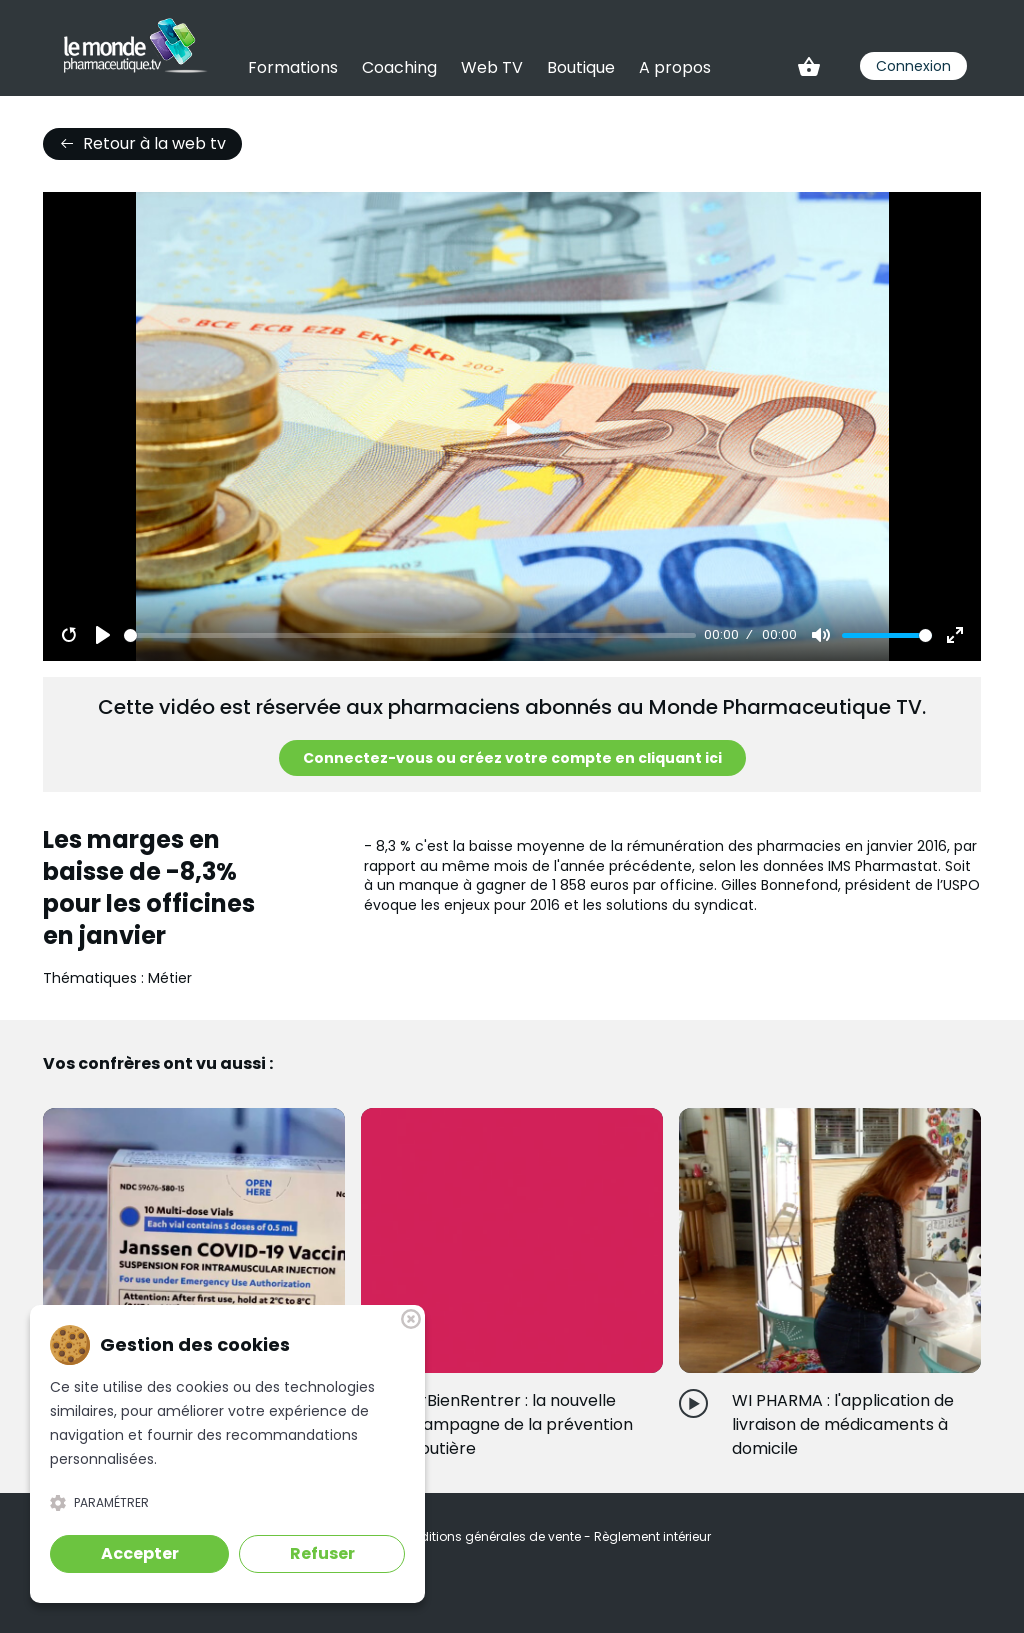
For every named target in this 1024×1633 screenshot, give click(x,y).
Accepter (140, 1553)
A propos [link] (675, 67)
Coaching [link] (399, 67)
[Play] (103, 635)
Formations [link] (293, 67)
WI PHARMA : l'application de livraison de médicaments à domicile (843, 1424)
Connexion (913, 66)
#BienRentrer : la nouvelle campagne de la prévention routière (523, 1424)
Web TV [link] (492, 67)
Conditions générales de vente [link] (489, 1536)
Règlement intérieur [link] (652, 1536)
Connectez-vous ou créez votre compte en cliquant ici (512, 758)
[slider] (410, 635)
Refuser (322, 1553)
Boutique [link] (581, 67)
